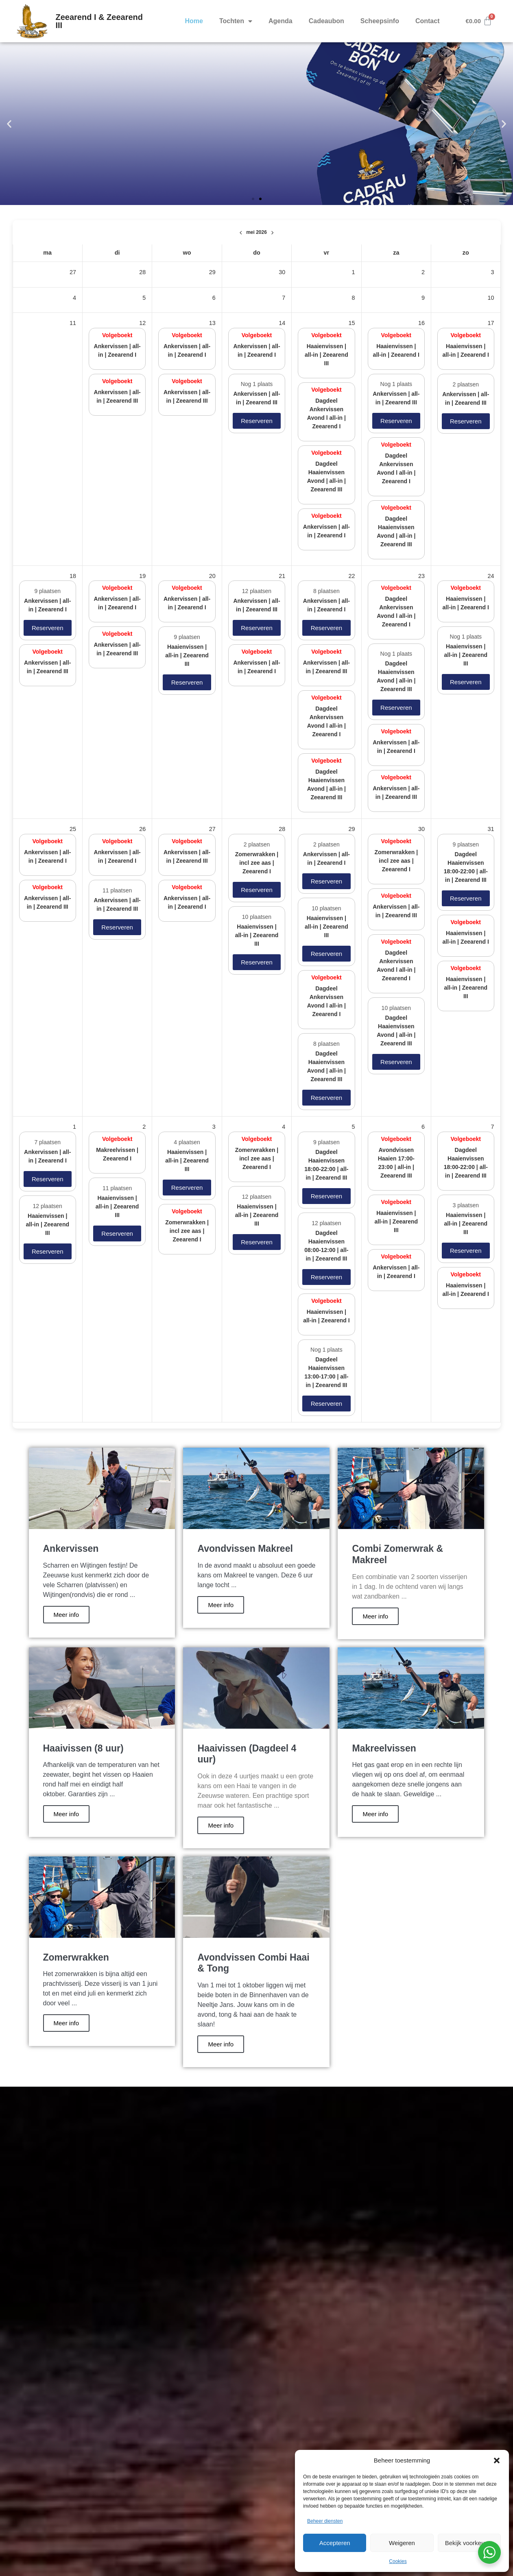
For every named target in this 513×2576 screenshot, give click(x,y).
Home (194, 20)
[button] (497, 2460)
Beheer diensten (325, 2521)
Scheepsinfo (379, 20)
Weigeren (402, 2542)
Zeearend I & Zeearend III (99, 21)
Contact (427, 20)
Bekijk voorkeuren (469, 2542)
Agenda (281, 20)
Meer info (66, 1614)
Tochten (235, 21)
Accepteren (334, 2542)
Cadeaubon (326, 20)
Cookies (397, 2561)
